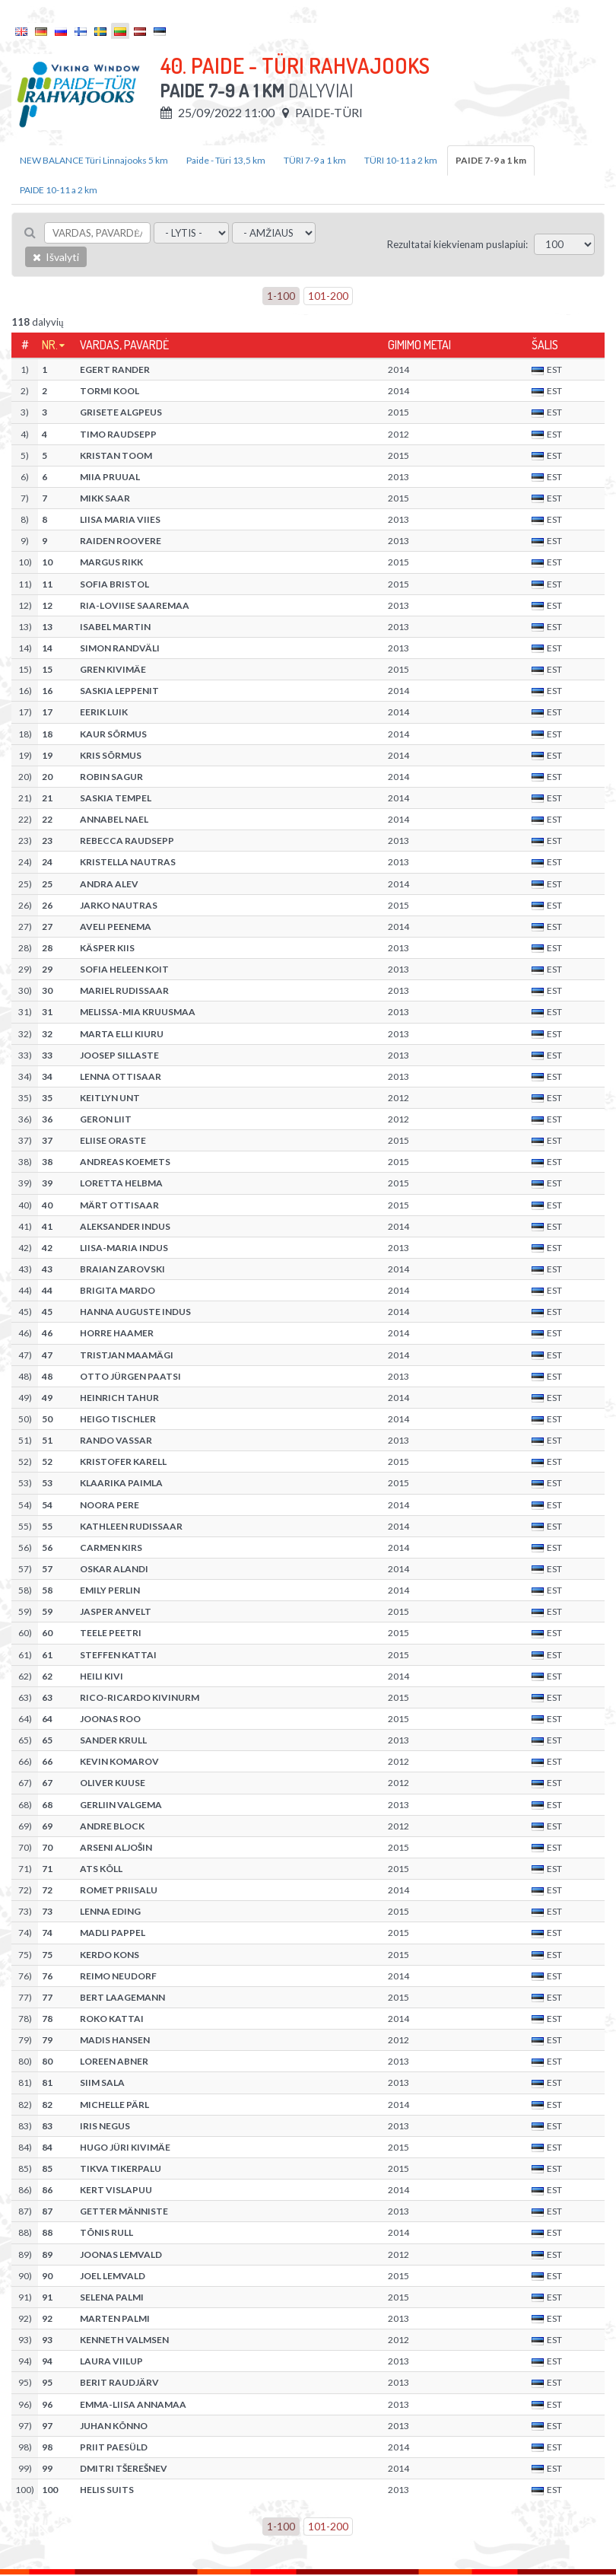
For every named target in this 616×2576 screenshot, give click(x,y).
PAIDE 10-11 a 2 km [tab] (58, 190)
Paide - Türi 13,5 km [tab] (225, 160)
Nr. (50, 344)
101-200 (328, 295)
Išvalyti (56, 256)
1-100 (281, 295)
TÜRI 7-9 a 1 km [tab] (315, 160)
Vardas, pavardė (124, 344)
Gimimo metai (419, 344)
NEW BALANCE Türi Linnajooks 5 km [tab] (94, 160)
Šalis (545, 344)
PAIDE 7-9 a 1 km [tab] (491, 160)
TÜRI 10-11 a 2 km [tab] (400, 160)
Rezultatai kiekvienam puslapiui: (457, 244)
